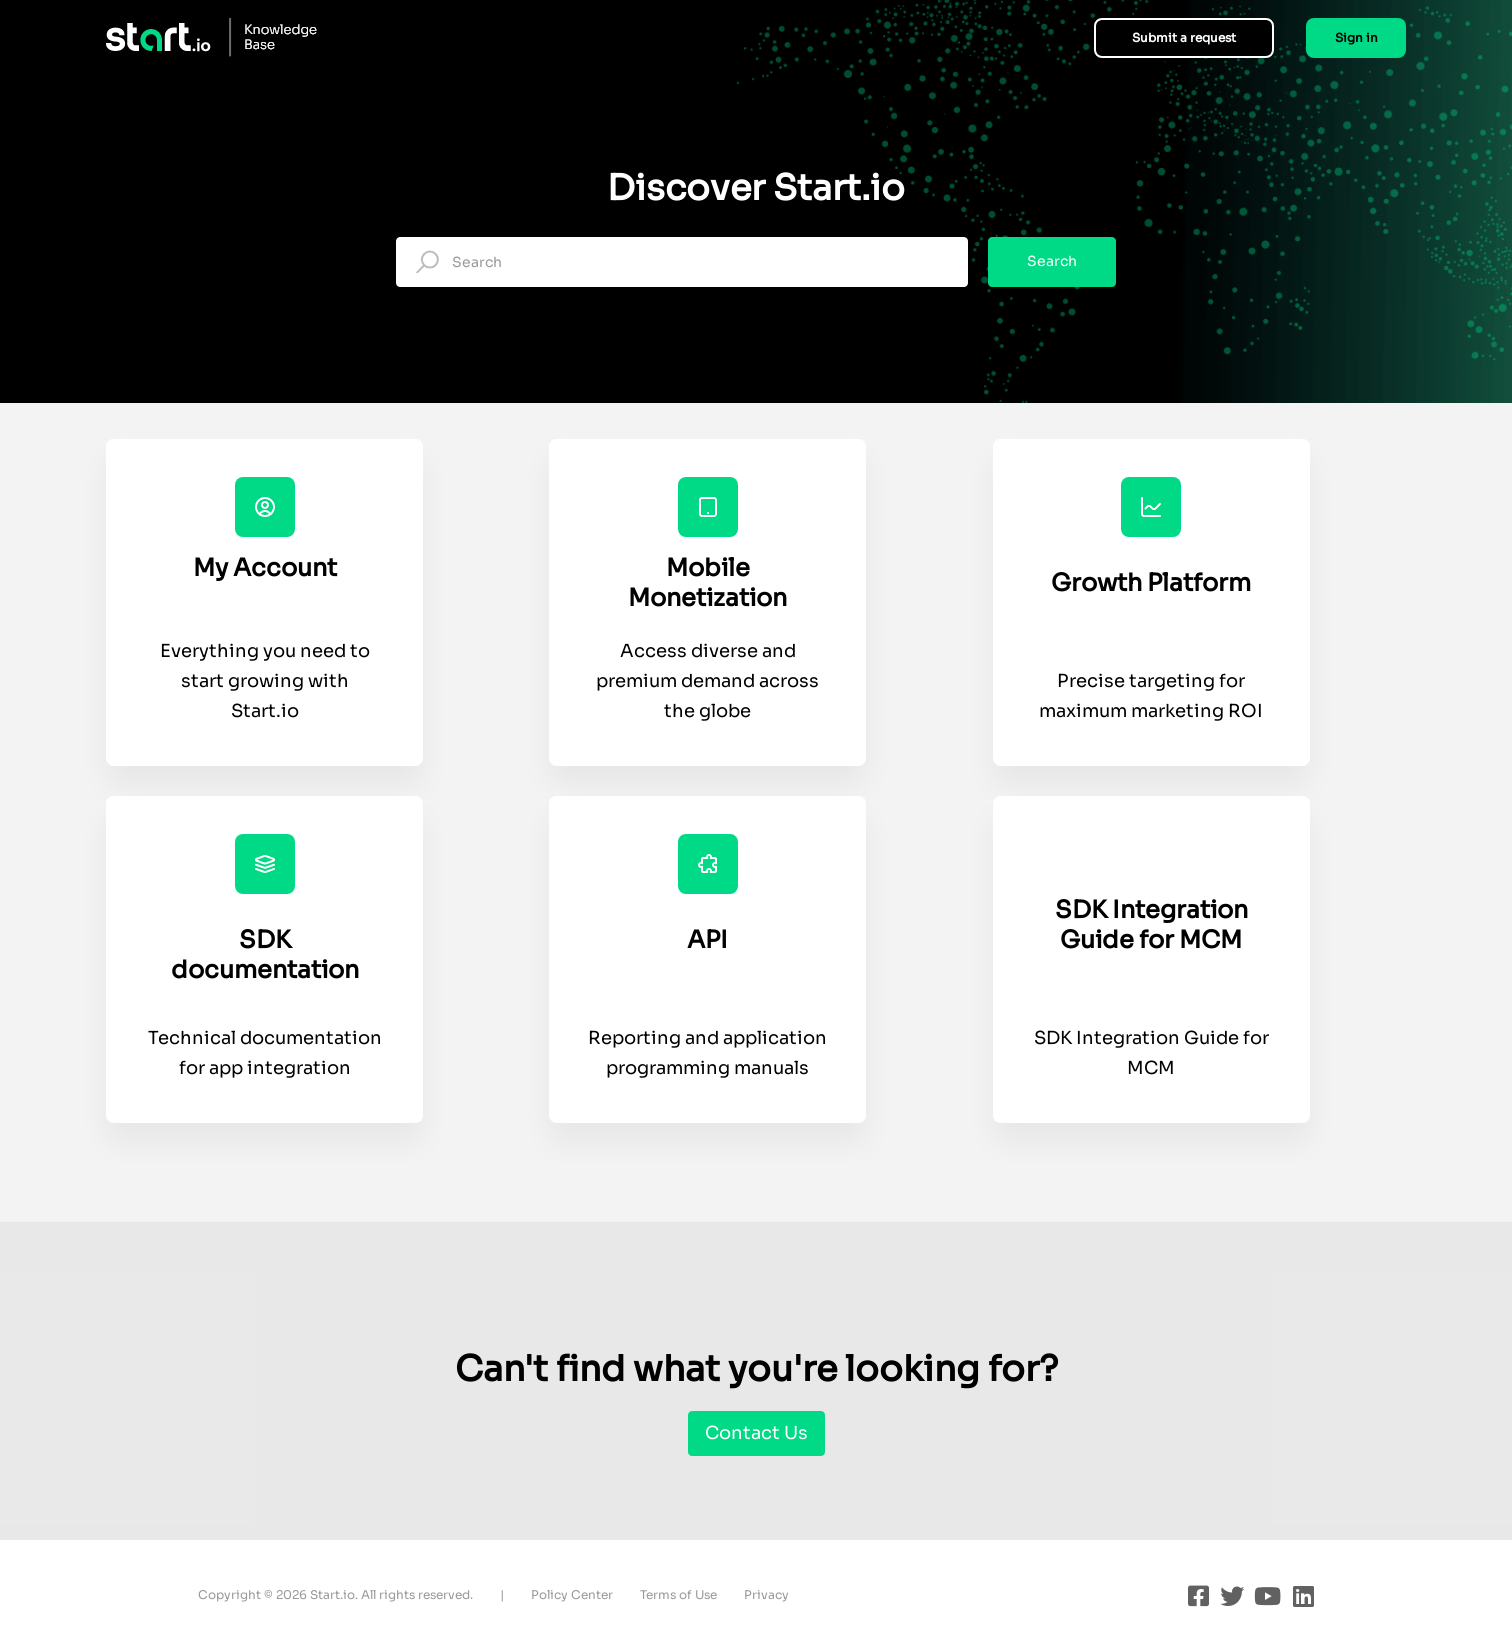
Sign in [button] (1356, 37)
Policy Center (572, 1594)
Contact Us (756, 1433)
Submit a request (1184, 37)
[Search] (682, 262)
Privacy (766, 1594)
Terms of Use (678, 1594)
